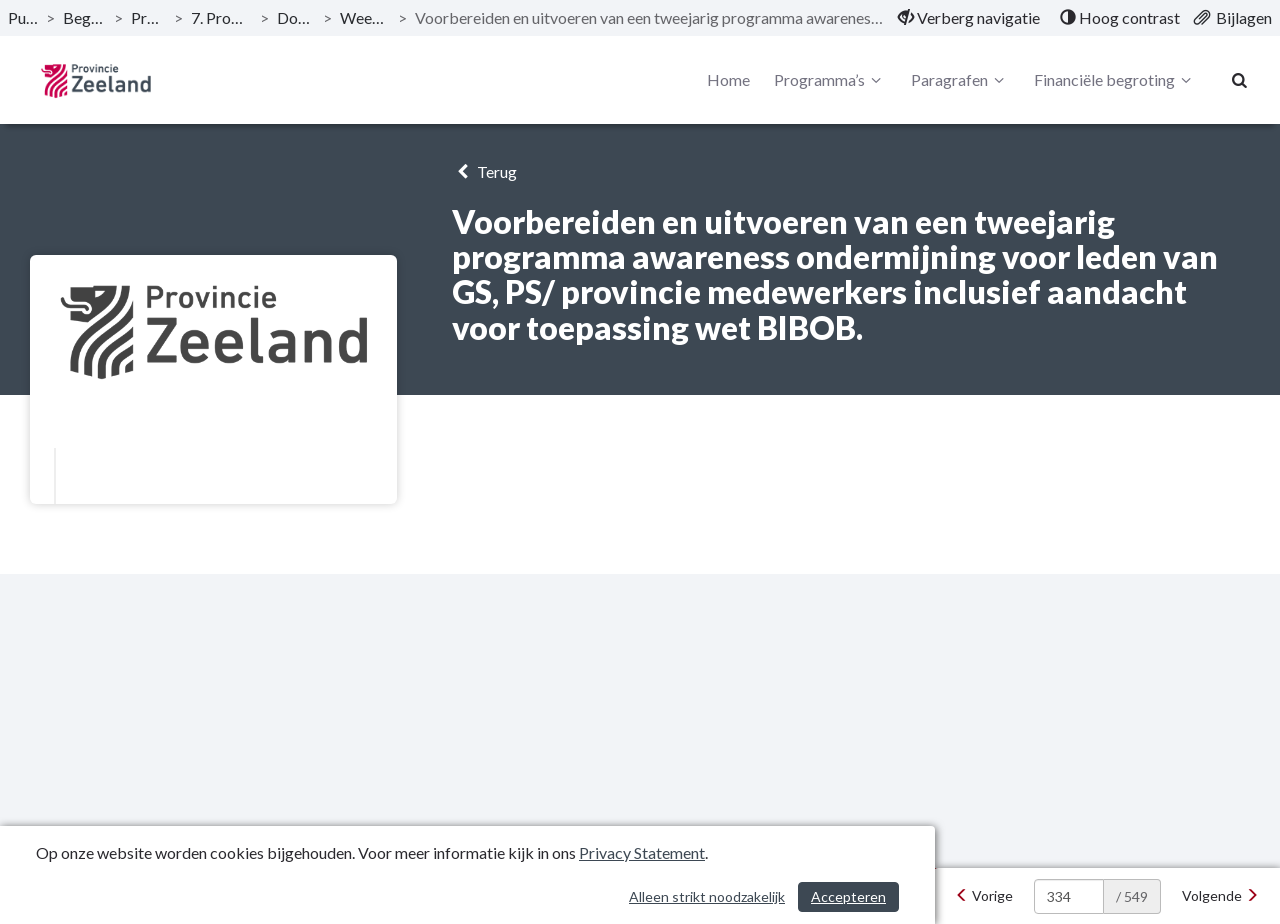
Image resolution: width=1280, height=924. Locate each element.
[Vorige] (984, 896)
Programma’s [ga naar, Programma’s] (149, 17)
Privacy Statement (642, 852)
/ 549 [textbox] (1132, 896)
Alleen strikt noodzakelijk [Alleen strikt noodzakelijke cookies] (707, 896)
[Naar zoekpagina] (1240, 80)
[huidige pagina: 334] (1069, 896)
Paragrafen (960, 80)
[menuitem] (969, 18)
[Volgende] (1220, 896)
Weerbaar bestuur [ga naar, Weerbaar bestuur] (364, 17)
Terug (484, 171)
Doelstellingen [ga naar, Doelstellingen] (296, 17)
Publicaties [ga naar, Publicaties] (23, 17)
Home (728, 79)
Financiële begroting (1115, 80)
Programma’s (830, 80)
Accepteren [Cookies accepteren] (848, 896)
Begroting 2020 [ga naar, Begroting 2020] (84, 17)
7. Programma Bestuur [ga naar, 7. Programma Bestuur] (221, 17)
